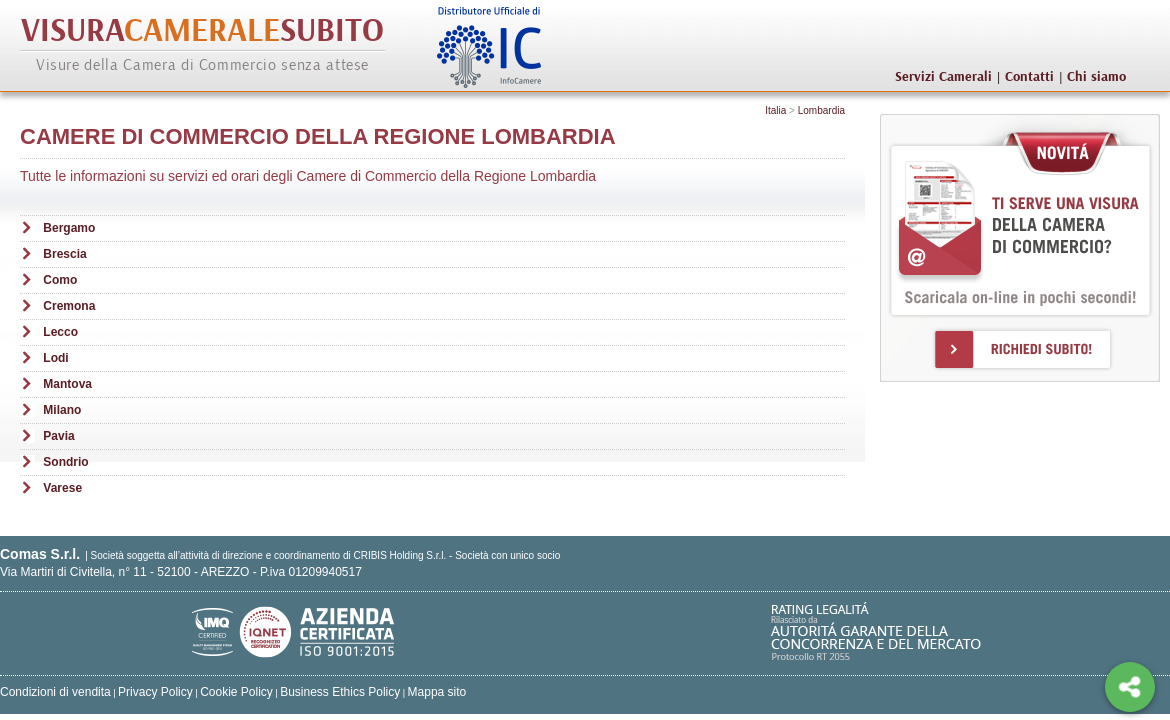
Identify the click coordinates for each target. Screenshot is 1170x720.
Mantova (67, 384)
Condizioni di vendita (55, 692)
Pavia (58, 436)
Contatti (1029, 77)
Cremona (69, 306)
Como (60, 280)
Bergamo (69, 228)
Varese (62, 488)
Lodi (55, 358)
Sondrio (65, 462)
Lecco (60, 332)
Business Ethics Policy (340, 692)
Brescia (64, 254)
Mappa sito (437, 692)
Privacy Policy (155, 692)
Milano (62, 410)
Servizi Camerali (943, 77)
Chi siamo (1096, 77)
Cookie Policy (236, 692)
